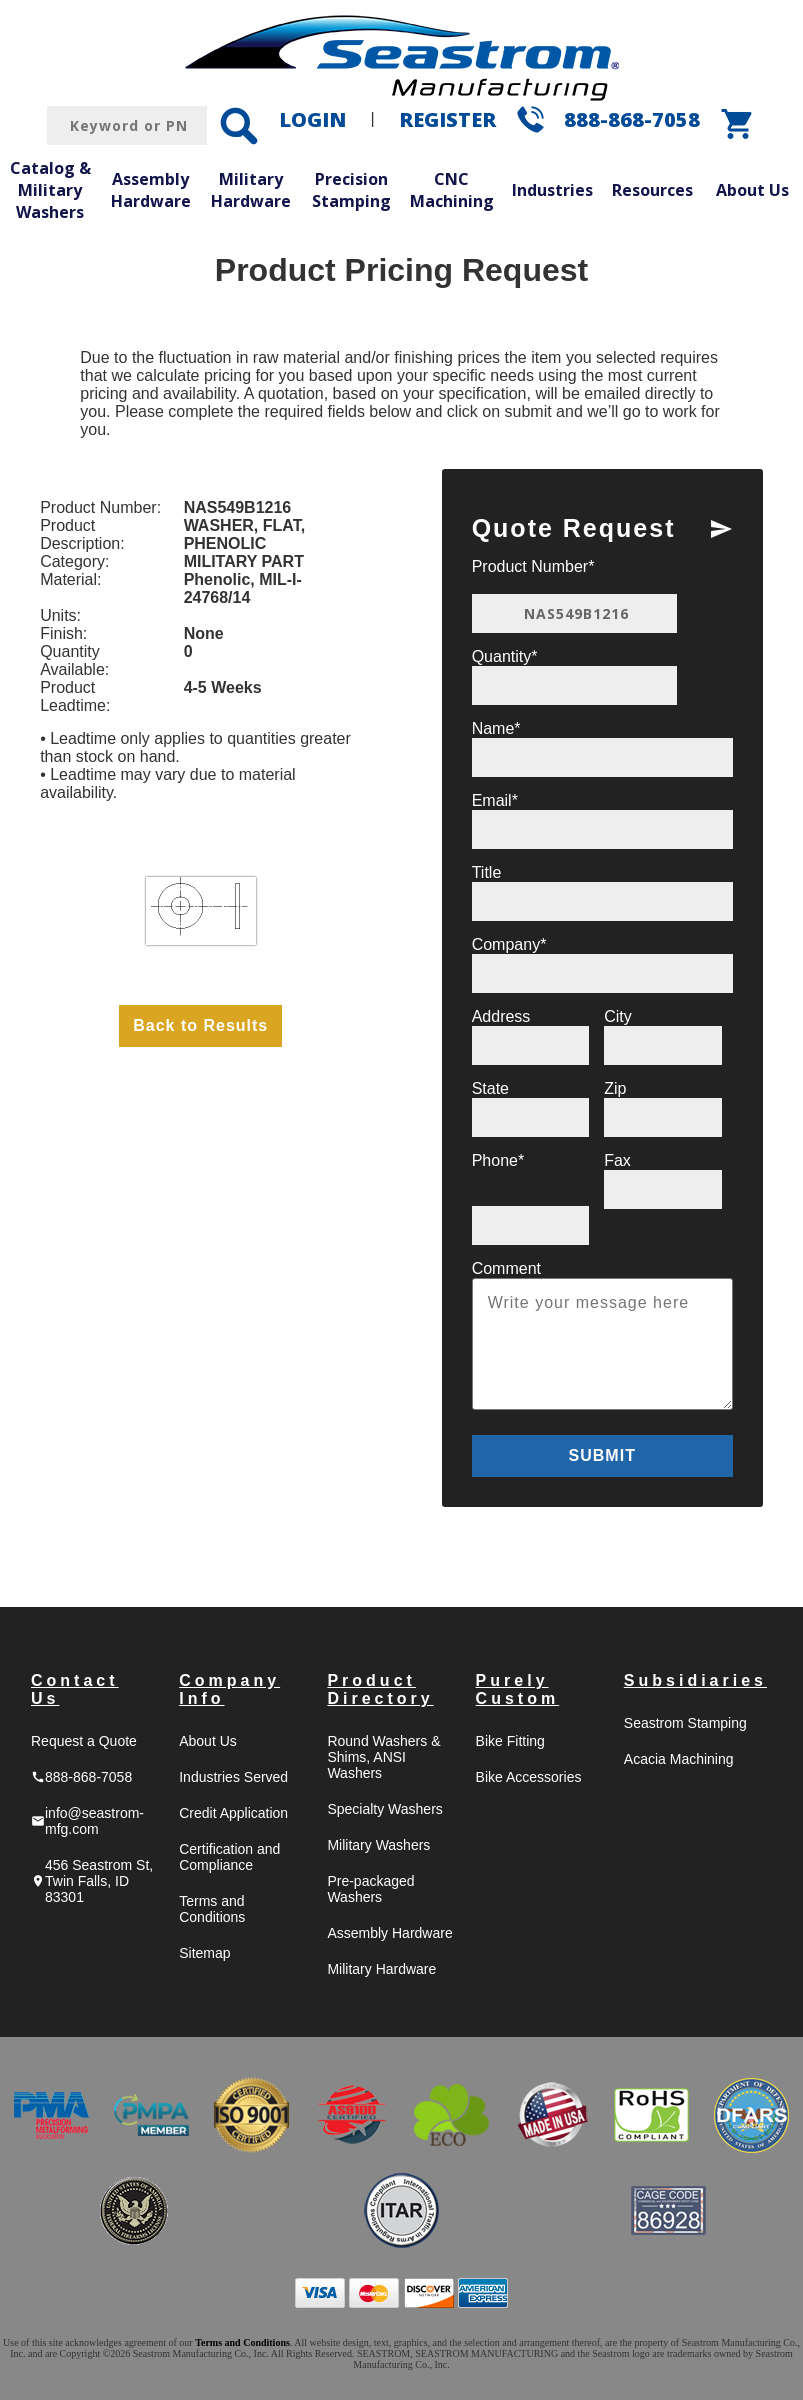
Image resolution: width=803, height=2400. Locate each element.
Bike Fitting (510, 1741)
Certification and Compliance (229, 1857)
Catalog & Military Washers (50, 189)
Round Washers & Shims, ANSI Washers (383, 1757)
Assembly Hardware (151, 190)
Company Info (229, 1689)
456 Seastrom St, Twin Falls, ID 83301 (92, 1881)
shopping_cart (738, 124)
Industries (552, 190)
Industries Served (233, 1777)
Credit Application (233, 1813)
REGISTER (447, 119)
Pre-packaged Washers (370, 1889)
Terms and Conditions (212, 1909)
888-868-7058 (632, 119)
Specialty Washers (384, 1809)
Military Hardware (251, 190)
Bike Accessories (529, 1777)
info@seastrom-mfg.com (87, 1821)
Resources (652, 190)
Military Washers (378, 1845)
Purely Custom (518, 1689)
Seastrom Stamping (685, 1723)
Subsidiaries (695, 1680)
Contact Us (75, 1689)
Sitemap (204, 1953)
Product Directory (380, 1689)
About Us (752, 190)
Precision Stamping (351, 190)
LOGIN (312, 119)
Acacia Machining (679, 1759)
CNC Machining (452, 190)
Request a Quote (84, 1741)
